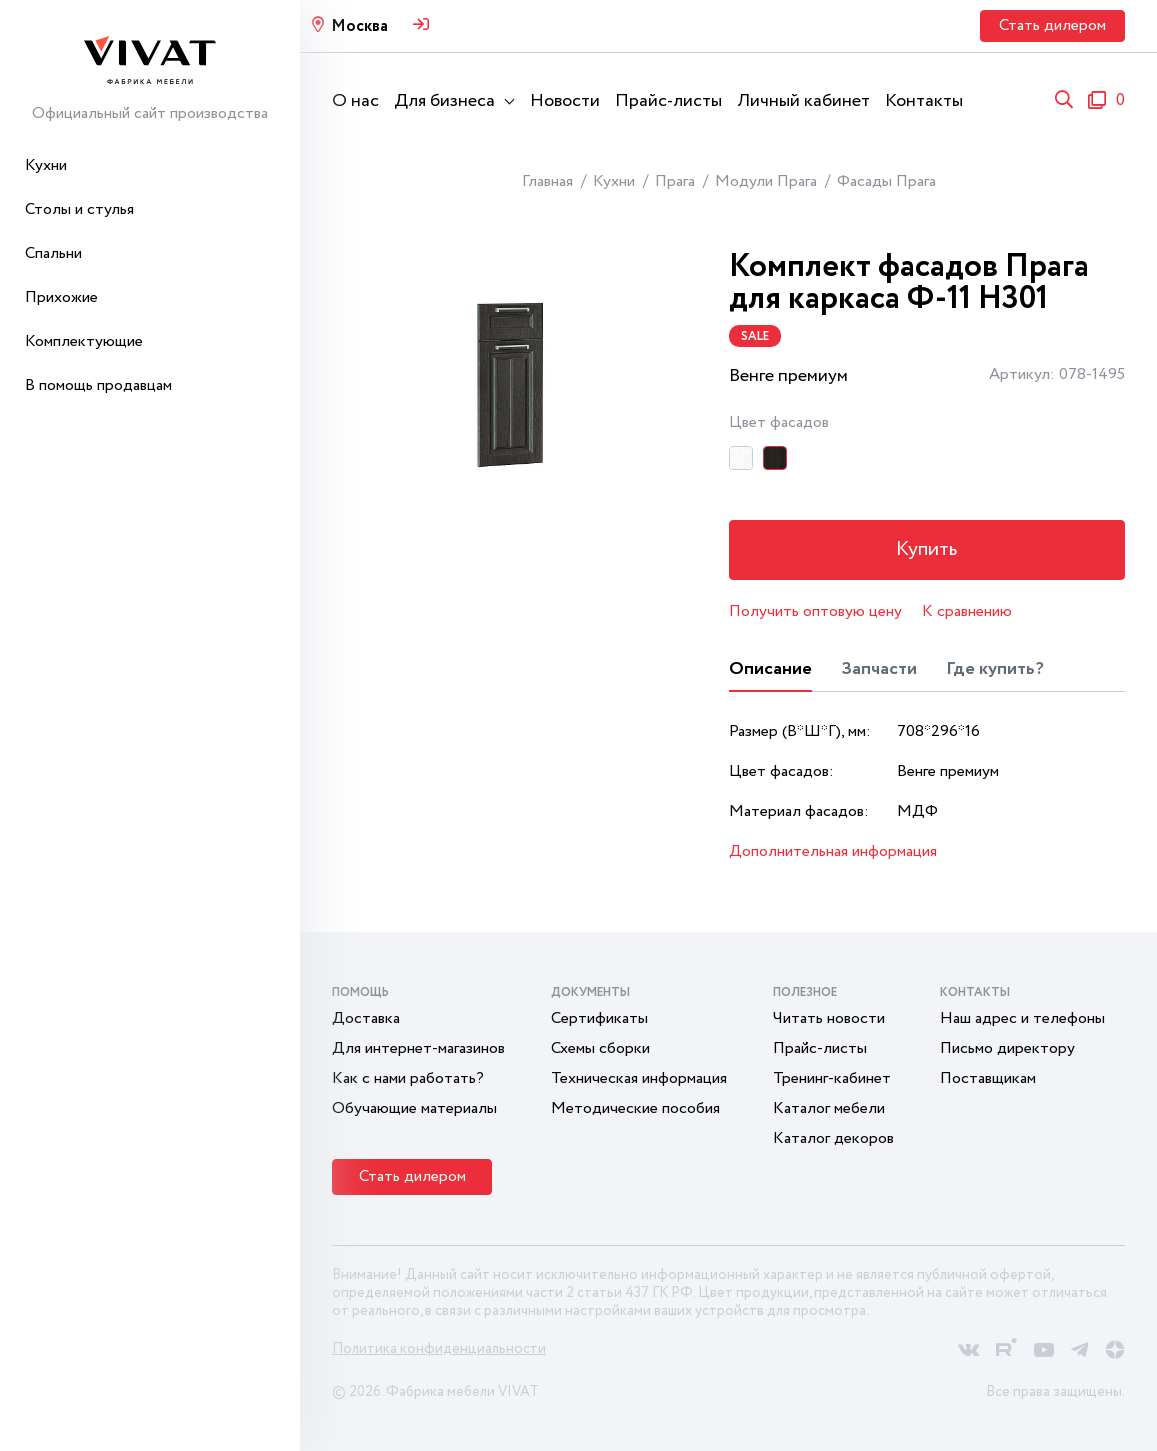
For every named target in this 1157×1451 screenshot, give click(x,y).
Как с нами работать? (408, 1078)
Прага (675, 181)
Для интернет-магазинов (418, 1048)
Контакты (924, 101)
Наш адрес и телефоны (1022, 1018)
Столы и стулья (79, 209)
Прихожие (61, 297)
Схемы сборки (600, 1048)
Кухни (46, 165)
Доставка (366, 1018)
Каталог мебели (829, 1108)
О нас (355, 101)
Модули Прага (766, 181)
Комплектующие (84, 341)
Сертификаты (599, 1018)
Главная (547, 181)
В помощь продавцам (98, 385)
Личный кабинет (803, 101)
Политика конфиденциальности (439, 1349)
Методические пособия (635, 1108)
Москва (359, 26)
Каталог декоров (833, 1138)
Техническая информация (639, 1078)
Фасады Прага (886, 181)
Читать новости (829, 1018)
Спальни (53, 253)
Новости (565, 101)
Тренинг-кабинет (832, 1078)
